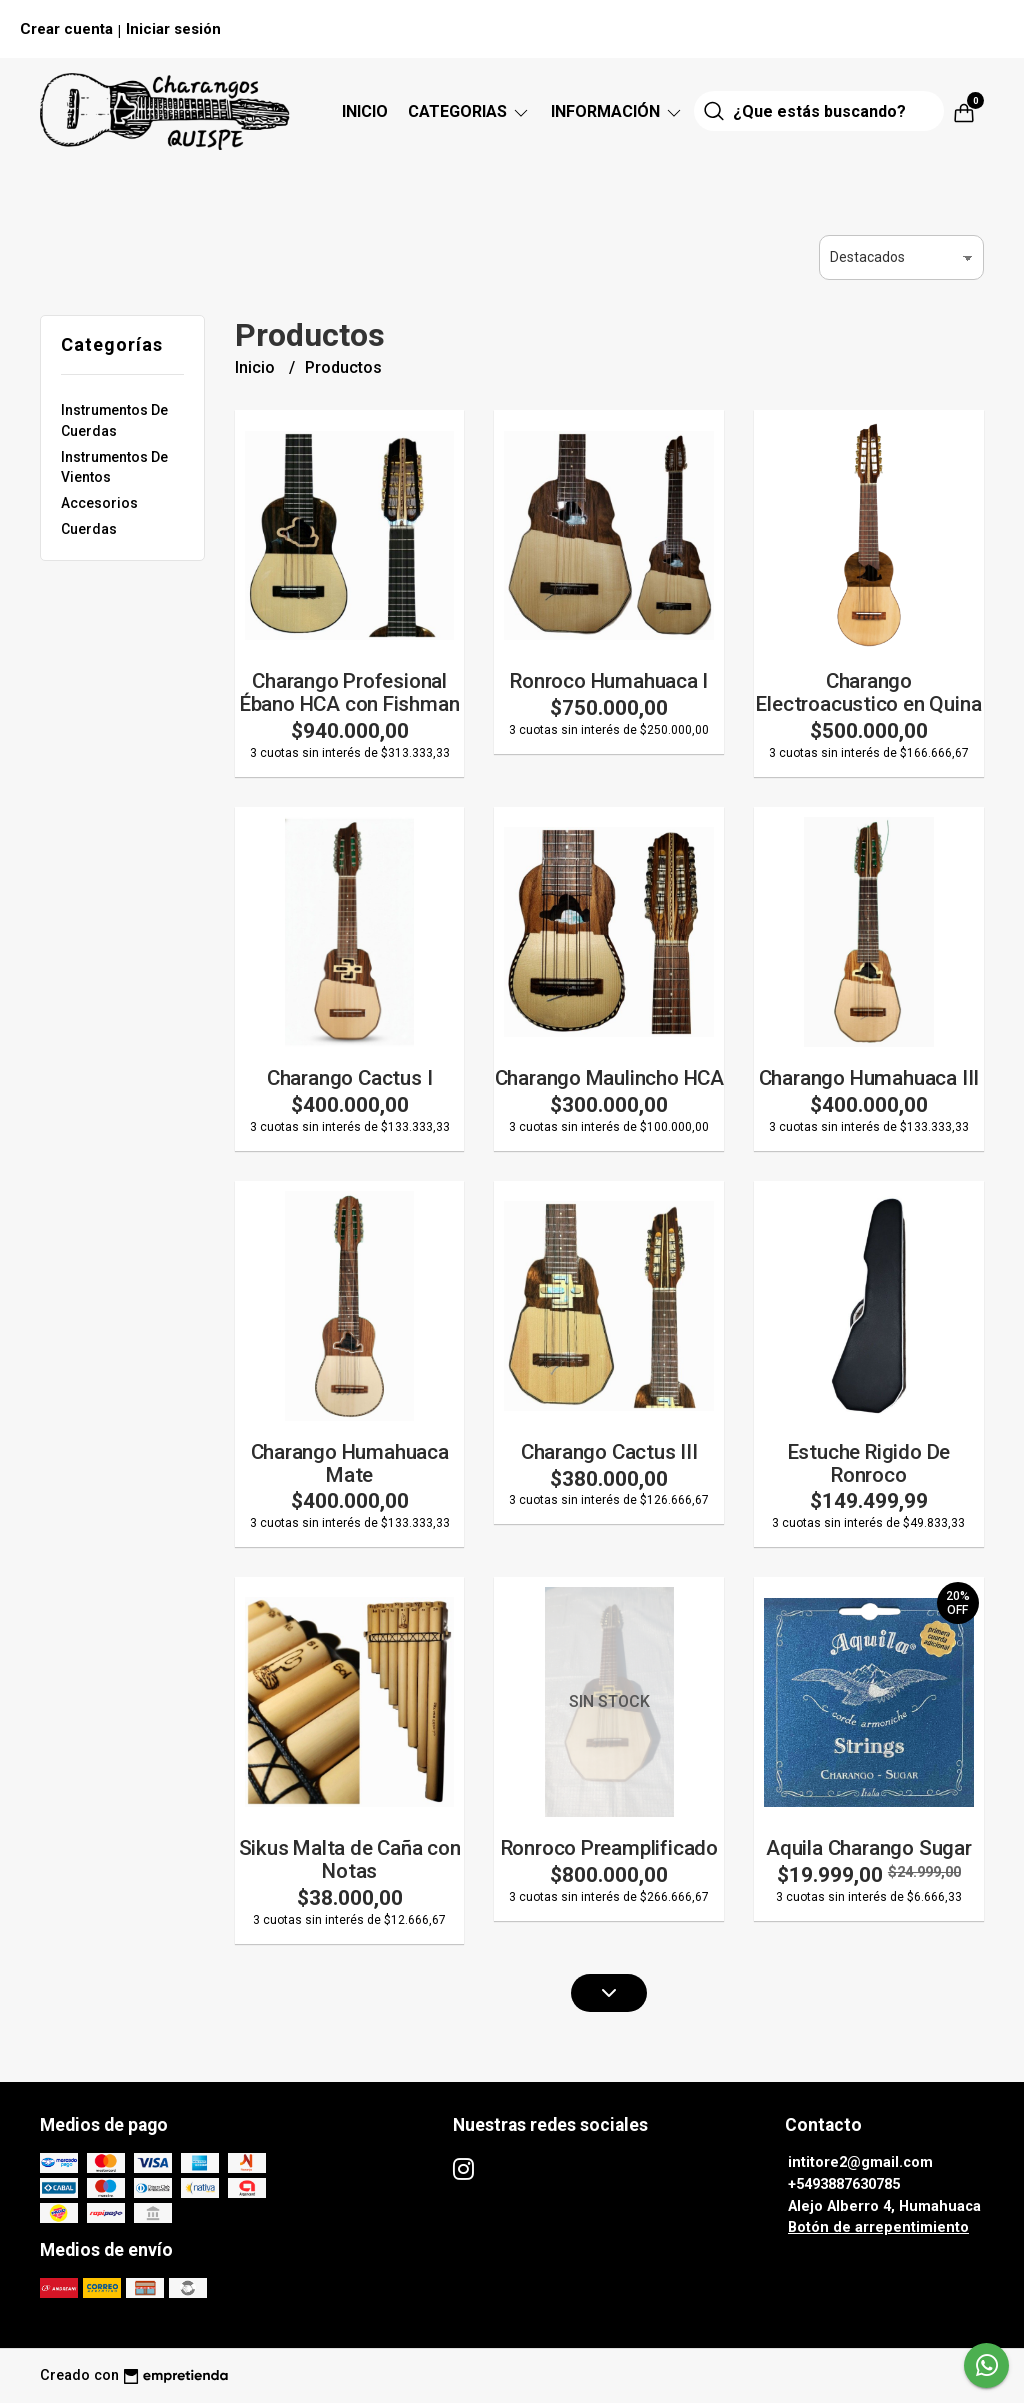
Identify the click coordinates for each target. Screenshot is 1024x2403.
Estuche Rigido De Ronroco (869, 1463)
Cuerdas (89, 529)
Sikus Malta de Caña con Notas (350, 1859)
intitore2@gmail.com (860, 2162)
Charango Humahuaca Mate (350, 1463)
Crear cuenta (66, 29)
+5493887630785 (844, 2184)
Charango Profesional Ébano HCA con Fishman (350, 692)
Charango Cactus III (609, 1452)
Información (617, 111)
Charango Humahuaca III (869, 1078)
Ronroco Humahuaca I (609, 681)
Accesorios (99, 503)
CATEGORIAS (469, 111)
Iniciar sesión (173, 29)
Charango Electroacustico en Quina (868, 692)
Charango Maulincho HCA (609, 1078)
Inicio (365, 111)
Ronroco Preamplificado (609, 1848)
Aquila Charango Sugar (869, 1848)
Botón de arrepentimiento (878, 2227)
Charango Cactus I (349, 1078)
